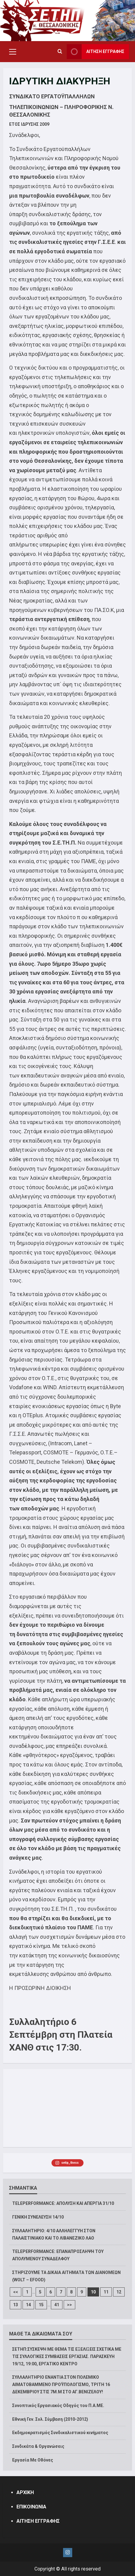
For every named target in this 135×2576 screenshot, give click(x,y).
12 (118, 2292)
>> (69, 2304)
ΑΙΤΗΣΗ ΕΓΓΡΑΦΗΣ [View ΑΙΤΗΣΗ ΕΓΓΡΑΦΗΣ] (95, 51)
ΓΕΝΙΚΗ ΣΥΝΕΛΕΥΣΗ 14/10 (38, 2217)
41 (56, 2304)
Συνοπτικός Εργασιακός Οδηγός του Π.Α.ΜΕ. (58, 2405)
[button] (12, 51)
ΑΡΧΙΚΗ (25, 2492)
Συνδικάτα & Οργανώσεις (38, 2446)
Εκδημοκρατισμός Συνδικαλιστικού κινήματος (60, 2432)
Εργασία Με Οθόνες (32, 2460)
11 (106, 2292)
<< (15, 2292)
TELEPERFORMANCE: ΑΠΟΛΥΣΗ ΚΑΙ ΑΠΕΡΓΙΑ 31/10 (63, 2203)
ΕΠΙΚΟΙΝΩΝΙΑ (31, 2507)
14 (28, 2304)
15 (41, 2304)
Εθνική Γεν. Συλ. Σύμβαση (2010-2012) (50, 2419)
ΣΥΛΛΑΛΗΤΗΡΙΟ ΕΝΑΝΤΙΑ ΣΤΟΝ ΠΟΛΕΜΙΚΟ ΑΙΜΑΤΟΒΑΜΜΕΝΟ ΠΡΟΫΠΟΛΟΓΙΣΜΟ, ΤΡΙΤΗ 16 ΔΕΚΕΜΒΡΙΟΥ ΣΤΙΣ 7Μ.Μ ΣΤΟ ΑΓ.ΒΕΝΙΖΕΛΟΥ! (61, 2384)
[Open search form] (60, 52)
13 (15, 2304)
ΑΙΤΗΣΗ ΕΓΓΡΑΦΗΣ (38, 2521)
